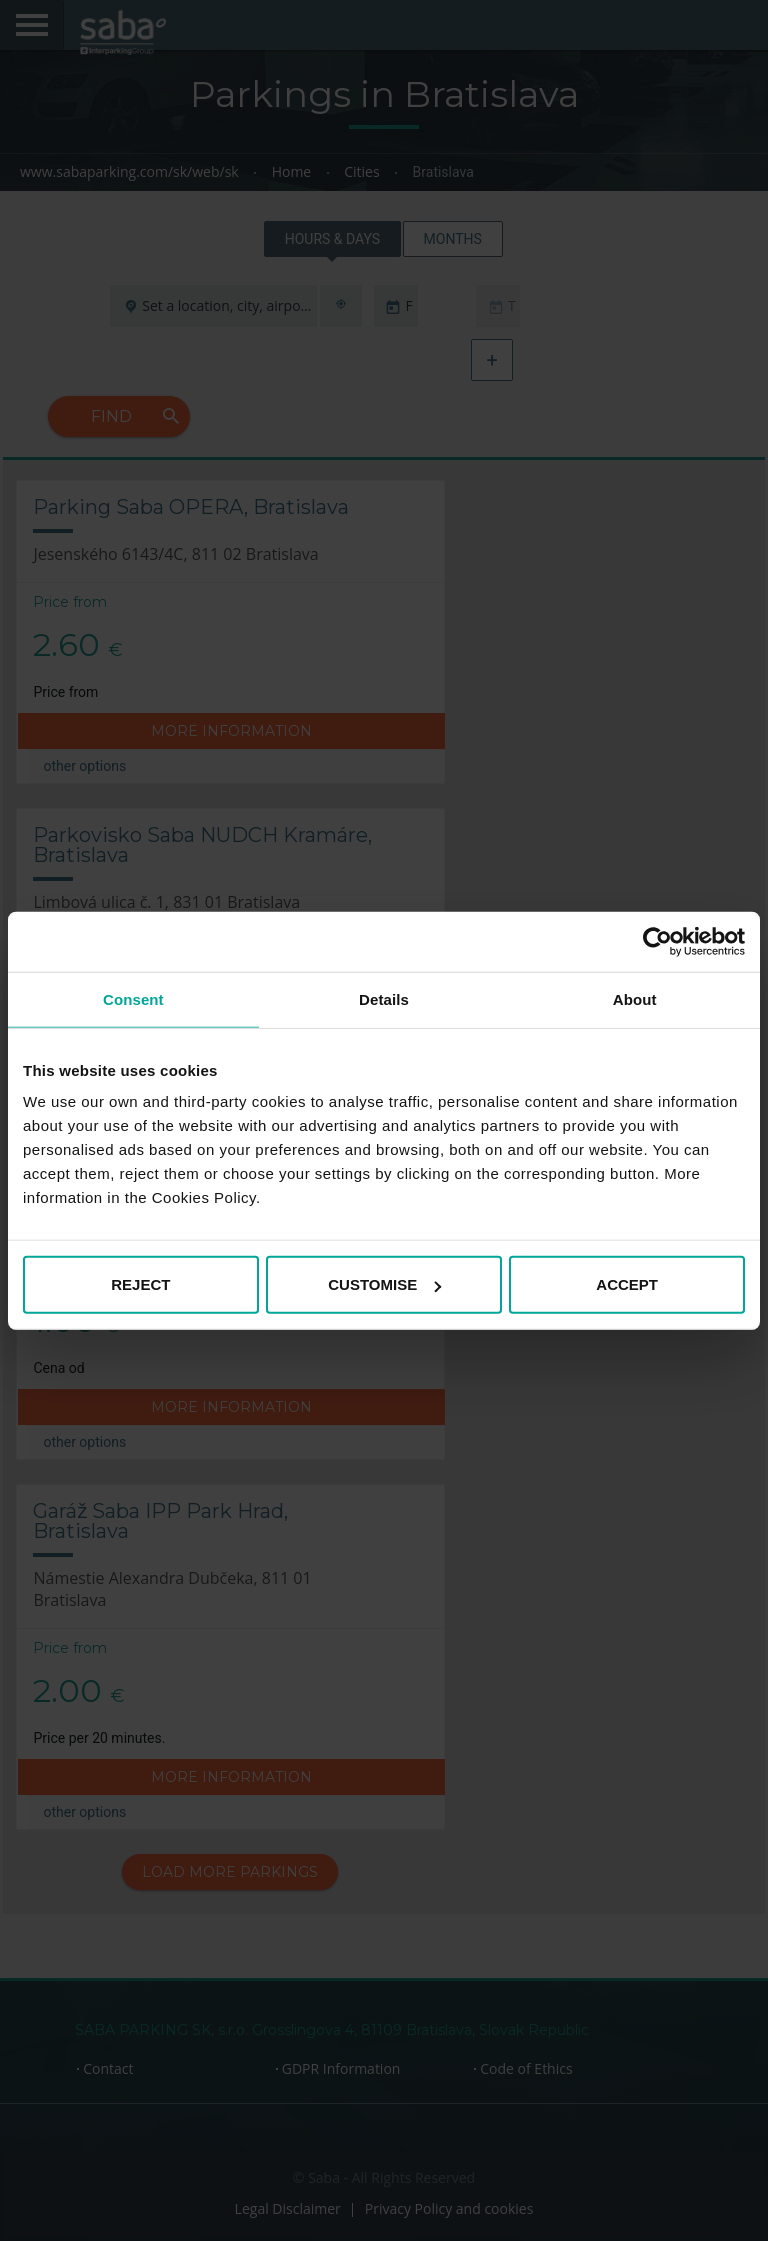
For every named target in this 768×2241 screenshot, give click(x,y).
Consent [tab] (133, 998)
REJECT (140, 1284)
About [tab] (635, 998)
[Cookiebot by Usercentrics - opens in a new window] (657, 941)
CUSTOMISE (384, 1284)
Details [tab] (384, 998)
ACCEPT (627, 1284)
